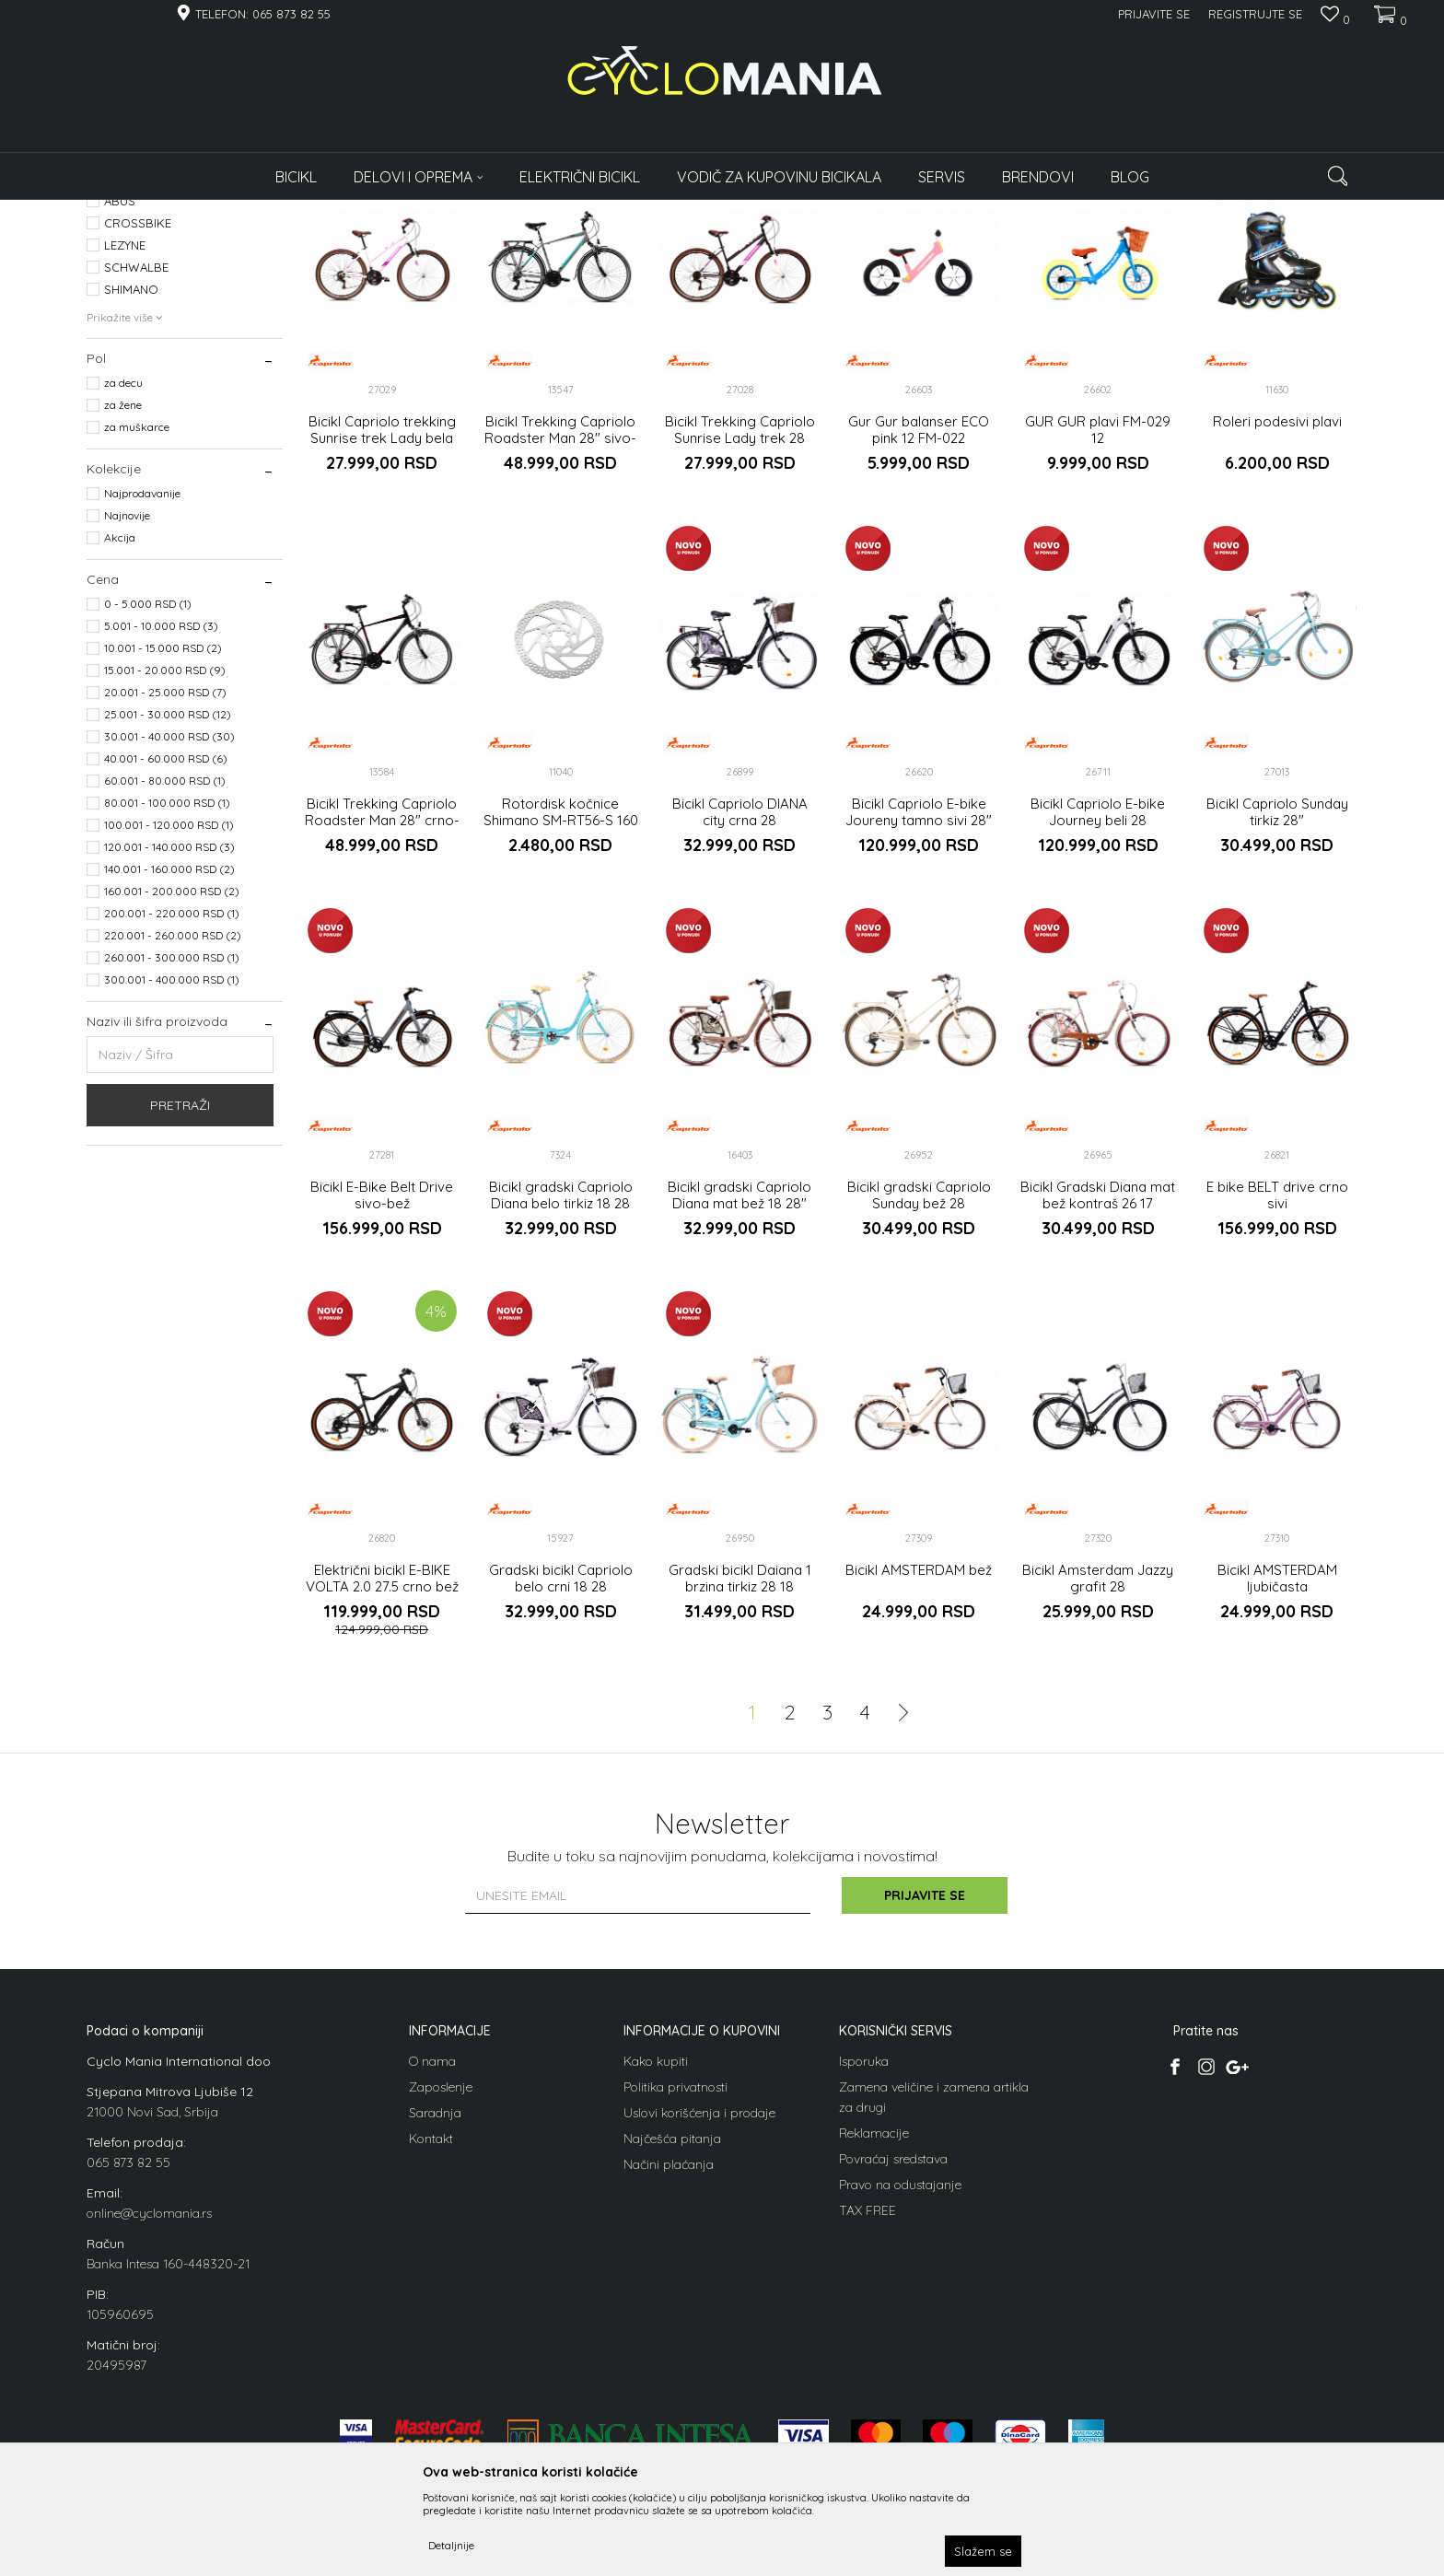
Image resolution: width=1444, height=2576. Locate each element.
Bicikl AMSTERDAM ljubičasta (1277, 1777)
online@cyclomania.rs (149, 2412)
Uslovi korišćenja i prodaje (699, 2311)
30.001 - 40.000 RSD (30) (169, 936)
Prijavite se (924, 2094)
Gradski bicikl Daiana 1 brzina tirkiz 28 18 (740, 1777)
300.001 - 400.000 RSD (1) (171, 1179)
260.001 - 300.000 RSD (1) (171, 1157)
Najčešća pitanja (672, 2337)
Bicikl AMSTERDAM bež (918, 1769)
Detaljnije (451, 2545)
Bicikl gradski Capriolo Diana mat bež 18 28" (739, 1395)
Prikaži (1164, 242)
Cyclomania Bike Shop (142, 211)
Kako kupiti (655, 2260)
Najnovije (127, 715)
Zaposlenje (440, 2286)
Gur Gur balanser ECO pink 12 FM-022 (918, 629)
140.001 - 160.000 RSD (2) (169, 1069)
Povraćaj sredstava (893, 2357)
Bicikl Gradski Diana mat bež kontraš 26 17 (1097, 1395)
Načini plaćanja (668, 2363)
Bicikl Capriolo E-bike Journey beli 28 (1098, 1012)
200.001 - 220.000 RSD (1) (171, 1113)
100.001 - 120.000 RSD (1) (169, 1025)
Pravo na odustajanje (900, 2383)
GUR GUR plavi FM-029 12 (1097, 629)
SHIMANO (131, 489)
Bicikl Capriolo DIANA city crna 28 (740, 1012)
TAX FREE (867, 2409)
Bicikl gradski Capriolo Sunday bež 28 (919, 1395)
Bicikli (114, 295)
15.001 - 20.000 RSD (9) (165, 870)
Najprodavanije (142, 693)
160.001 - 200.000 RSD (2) (171, 1091)
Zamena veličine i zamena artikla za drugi (934, 2296)
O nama (432, 2260)
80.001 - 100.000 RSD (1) (167, 1002)
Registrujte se (1255, 13)
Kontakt (431, 2337)
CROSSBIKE (137, 422)
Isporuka (864, 2260)
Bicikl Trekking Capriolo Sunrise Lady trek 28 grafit (740, 637)
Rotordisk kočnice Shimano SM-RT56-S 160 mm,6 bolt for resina (560, 1020)
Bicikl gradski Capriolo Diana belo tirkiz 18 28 (561, 1395)
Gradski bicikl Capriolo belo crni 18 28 (561, 1777)
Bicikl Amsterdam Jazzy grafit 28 (1097, 1777)
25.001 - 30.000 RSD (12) (167, 914)
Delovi (109, 317)
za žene (123, 605)
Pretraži (180, 1305)
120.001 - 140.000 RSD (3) (169, 1047)
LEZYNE (125, 444)
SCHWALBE (136, 467)
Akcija (119, 737)
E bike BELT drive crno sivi (1277, 1395)
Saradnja (435, 2311)
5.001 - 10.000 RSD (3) (161, 826)
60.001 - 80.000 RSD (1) (165, 980)
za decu (123, 582)
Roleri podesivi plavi (1277, 620)
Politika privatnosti (675, 2286)
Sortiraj (897, 242)
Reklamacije (874, 2332)
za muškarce (136, 627)
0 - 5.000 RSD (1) (148, 803)
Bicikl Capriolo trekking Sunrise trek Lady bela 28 (382, 637)
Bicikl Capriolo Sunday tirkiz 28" (1277, 1012)
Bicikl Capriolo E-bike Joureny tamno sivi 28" (918, 1012)
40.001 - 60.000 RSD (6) (165, 958)
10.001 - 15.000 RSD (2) (163, 848)
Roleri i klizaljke (133, 339)
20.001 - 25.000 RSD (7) (165, 892)
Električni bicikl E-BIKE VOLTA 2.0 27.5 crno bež (382, 1777)
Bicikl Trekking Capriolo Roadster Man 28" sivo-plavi (560, 637)
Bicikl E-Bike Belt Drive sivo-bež (381, 1395)
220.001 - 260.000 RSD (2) (172, 1135)
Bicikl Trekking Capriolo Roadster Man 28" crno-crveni (382, 1020)
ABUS (119, 400)
